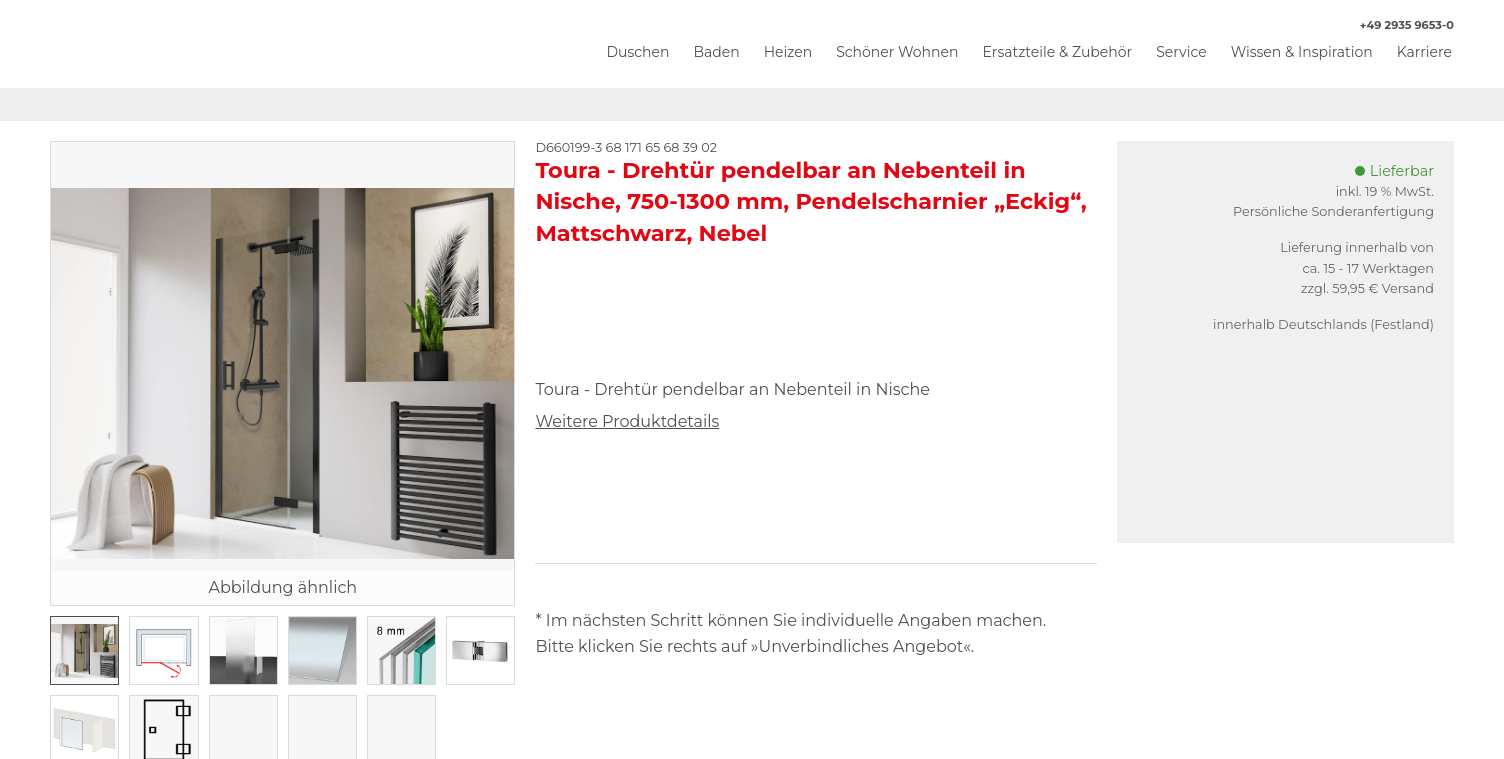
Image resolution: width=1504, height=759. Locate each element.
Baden (716, 52)
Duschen (637, 52)
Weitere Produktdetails (627, 421)
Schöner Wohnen (897, 52)
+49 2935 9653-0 (1396, 25)
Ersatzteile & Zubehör (1057, 52)
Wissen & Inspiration (1302, 52)
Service (1181, 52)
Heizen (788, 52)
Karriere (1424, 52)
